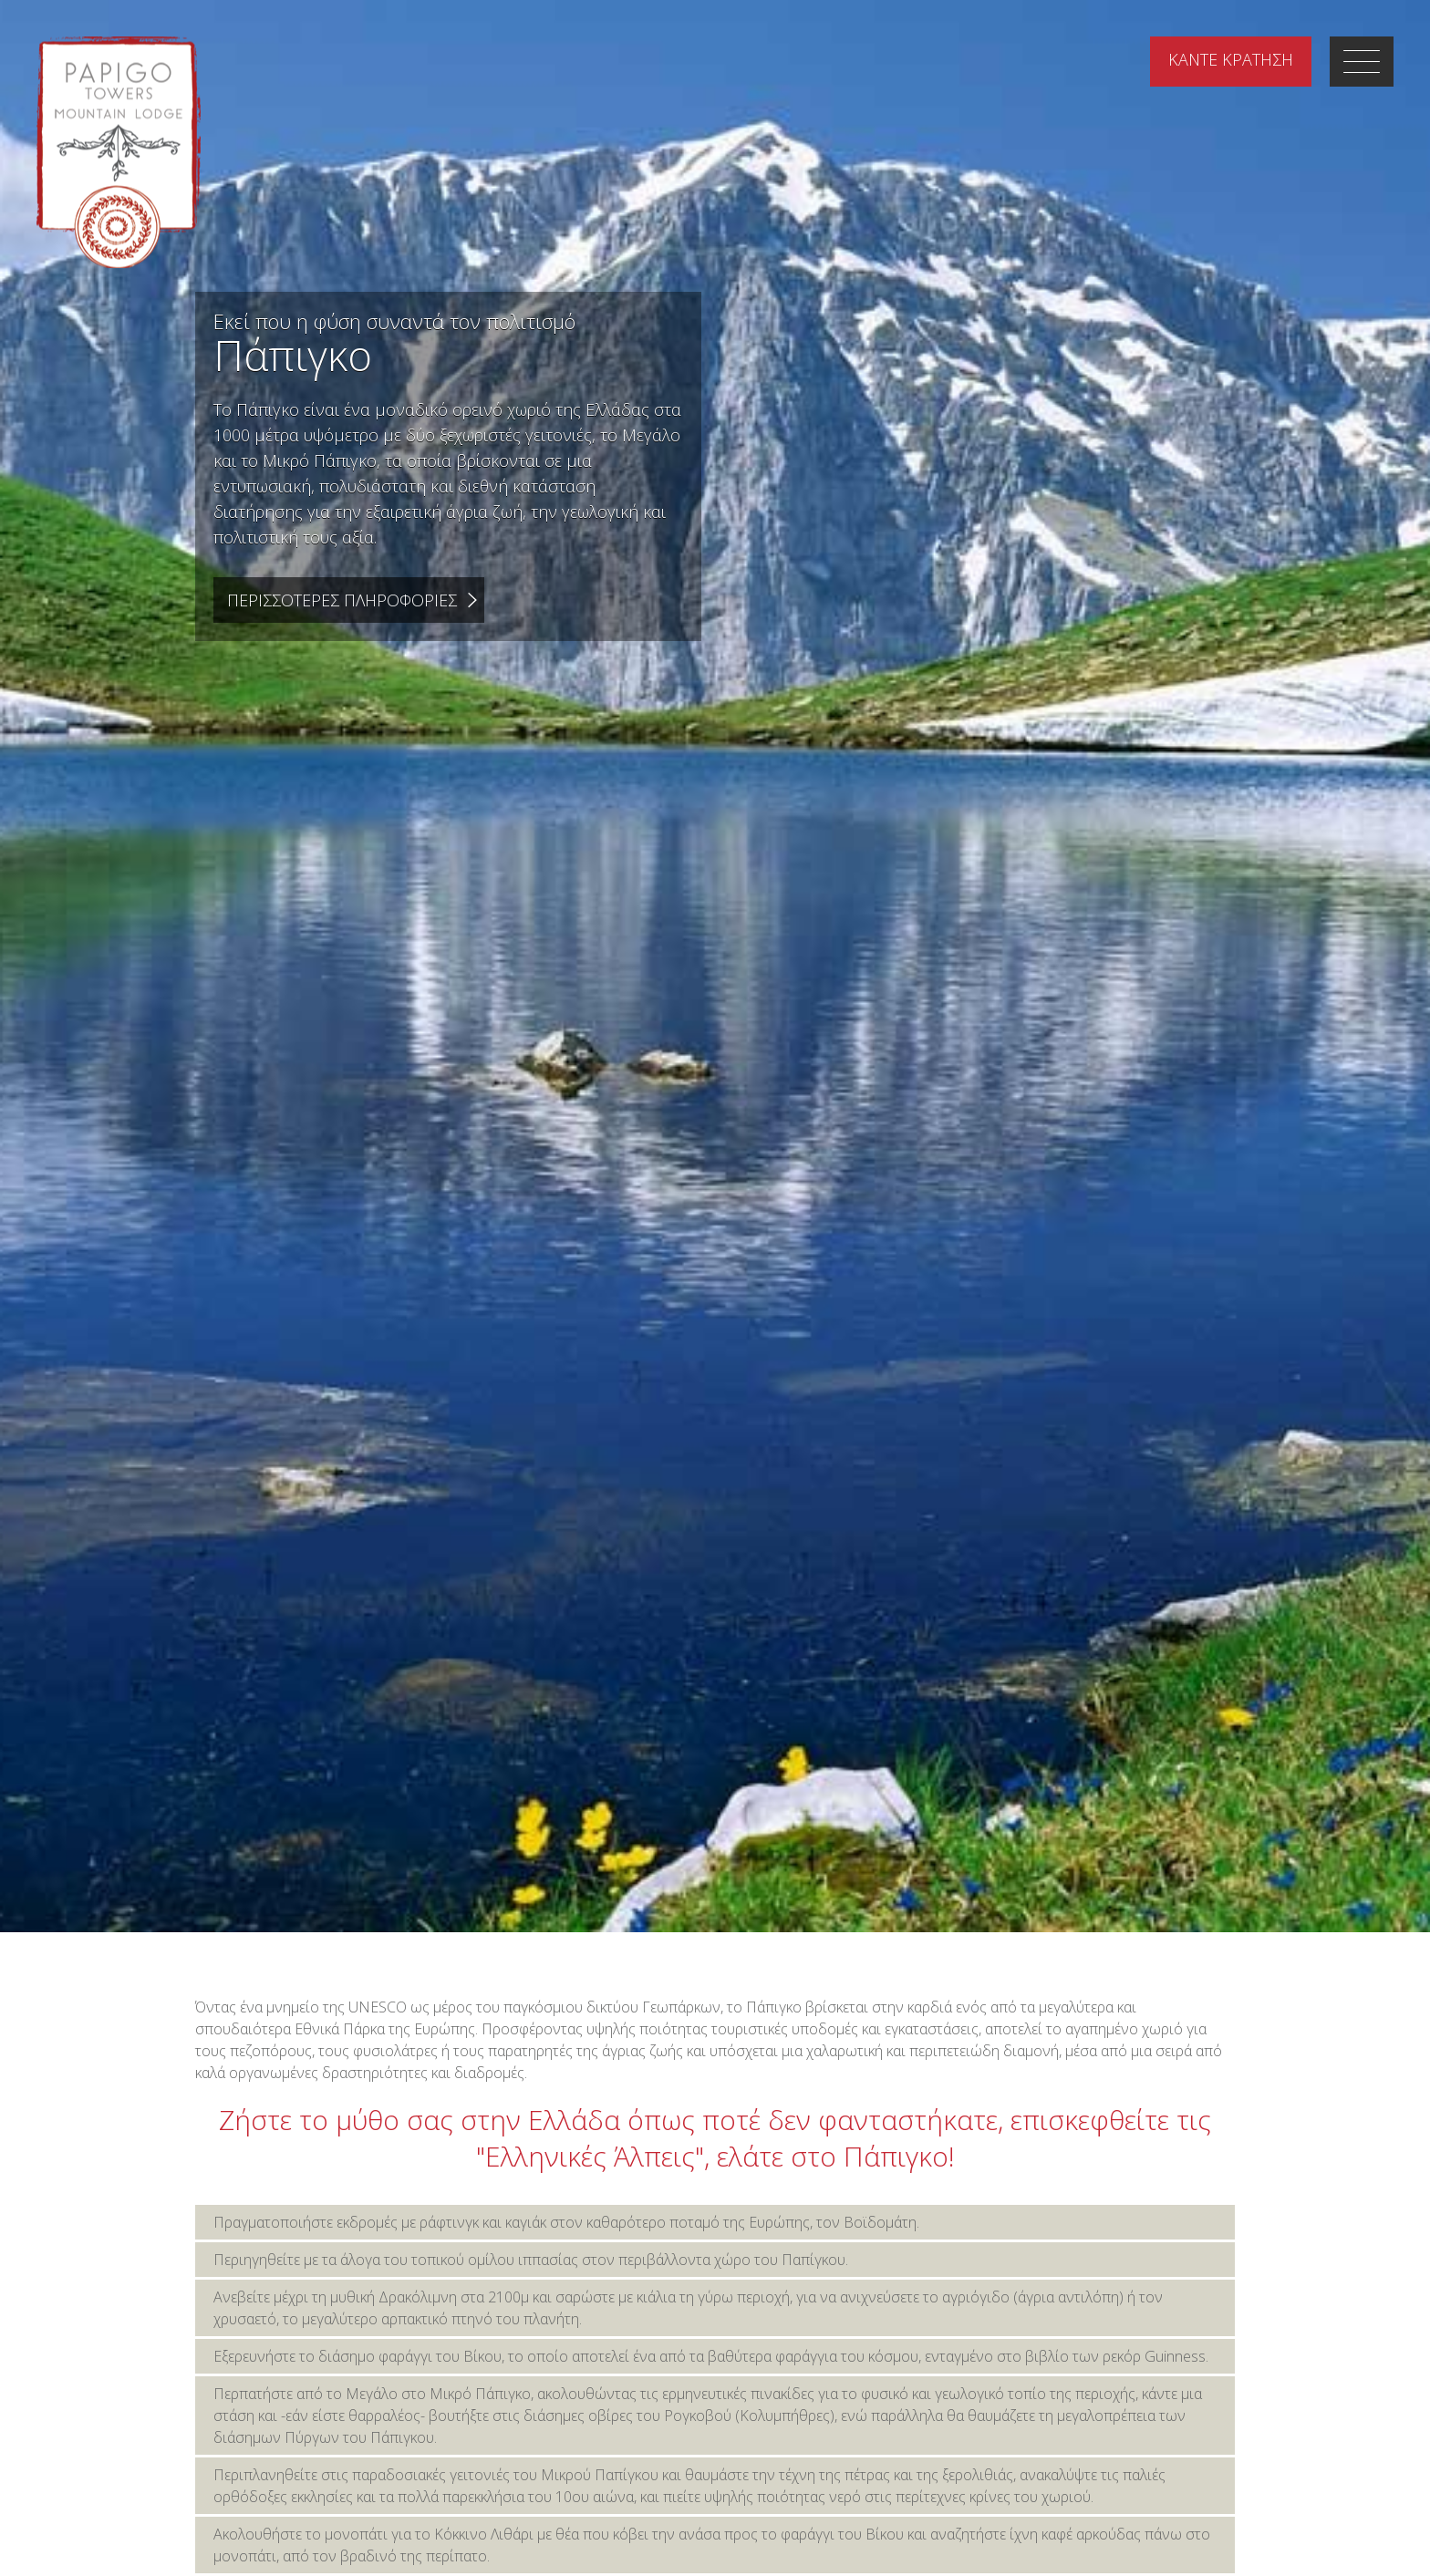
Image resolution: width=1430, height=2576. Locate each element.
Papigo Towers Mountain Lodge (118, 152)
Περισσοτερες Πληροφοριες (342, 600)
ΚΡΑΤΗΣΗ (1230, 59)
